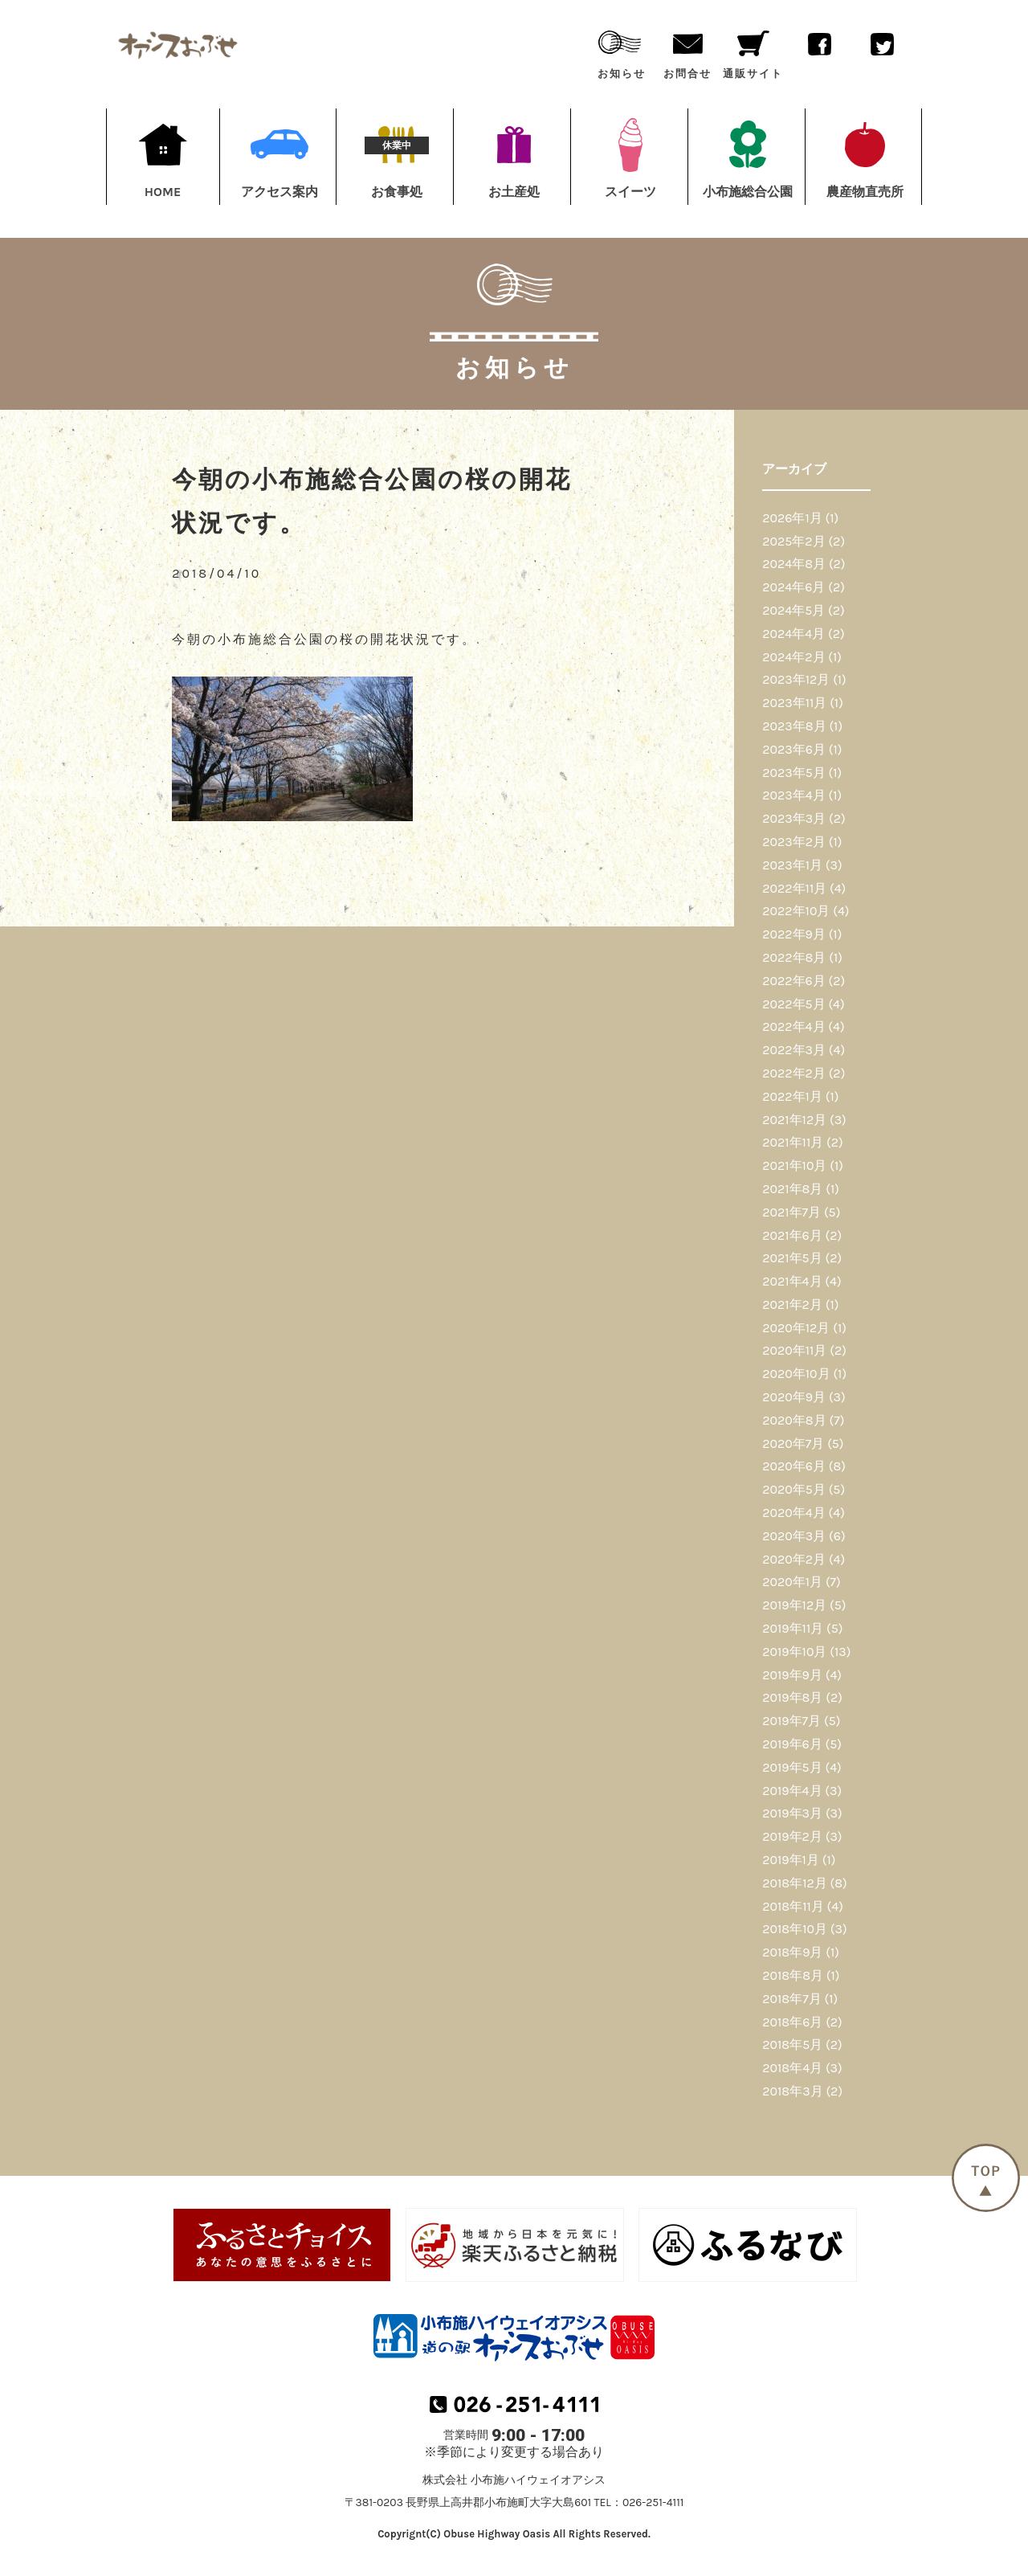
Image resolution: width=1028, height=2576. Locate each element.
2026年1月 (792, 517)
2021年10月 (794, 1165)
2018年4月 (792, 2067)
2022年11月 (794, 888)
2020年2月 (794, 1559)
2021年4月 (792, 1281)
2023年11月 (794, 702)
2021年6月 (792, 1235)
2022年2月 (794, 1073)
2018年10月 (794, 1928)
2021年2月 (792, 1304)
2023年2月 (794, 841)
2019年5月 (792, 1767)
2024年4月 (793, 633)
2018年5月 (792, 2044)
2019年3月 (792, 1813)
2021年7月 (791, 1212)
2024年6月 (793, 587)
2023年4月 (793, 795)
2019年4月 (792, 1790)
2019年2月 (792, 1836)
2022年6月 (793, 980)
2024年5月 (793, 610)
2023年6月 (794, 749)
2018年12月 (794, 1883)
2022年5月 (793, 1004)
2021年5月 (792, 1258)
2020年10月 (796, 1373)
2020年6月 (794, 1466)
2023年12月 (796, 679)
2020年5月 (794, 1489)
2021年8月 (792, 1188)
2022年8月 (794, 957)
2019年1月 (790, 1859)
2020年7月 (793, 1443)
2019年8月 (792, 1697)
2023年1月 (792, 865)
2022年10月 (796, 910)
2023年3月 (794, 818)
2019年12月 (794, 1605)
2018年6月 (792, 2022)
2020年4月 (793, 1512)
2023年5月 (794, 772)
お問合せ (687, 51)
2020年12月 (796, 1327)
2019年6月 (792, 1744)
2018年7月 (791, 1998)
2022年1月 (792, 1096)
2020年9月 (794, 1397)
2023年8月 (794, 726)
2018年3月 (792, 2091)
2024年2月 (793, 656)
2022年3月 (794, 1049)
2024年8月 (794, 563)
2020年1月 (792, 1581)
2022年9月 (794, 934)
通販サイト (752, 51)
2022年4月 (793, 1026)
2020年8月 (794, 1420)
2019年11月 (792, 1628)
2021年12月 (794, 1119)
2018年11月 (792, 1906)
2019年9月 (792, 1675)
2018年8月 (792, 1975)
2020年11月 (794, 1350)
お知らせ (621, 51)
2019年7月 (791, 1720)
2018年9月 (792, 1952)
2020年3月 (794, 1536)
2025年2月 (793, 541)
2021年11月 (792, 1142)
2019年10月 (794, 1651)
